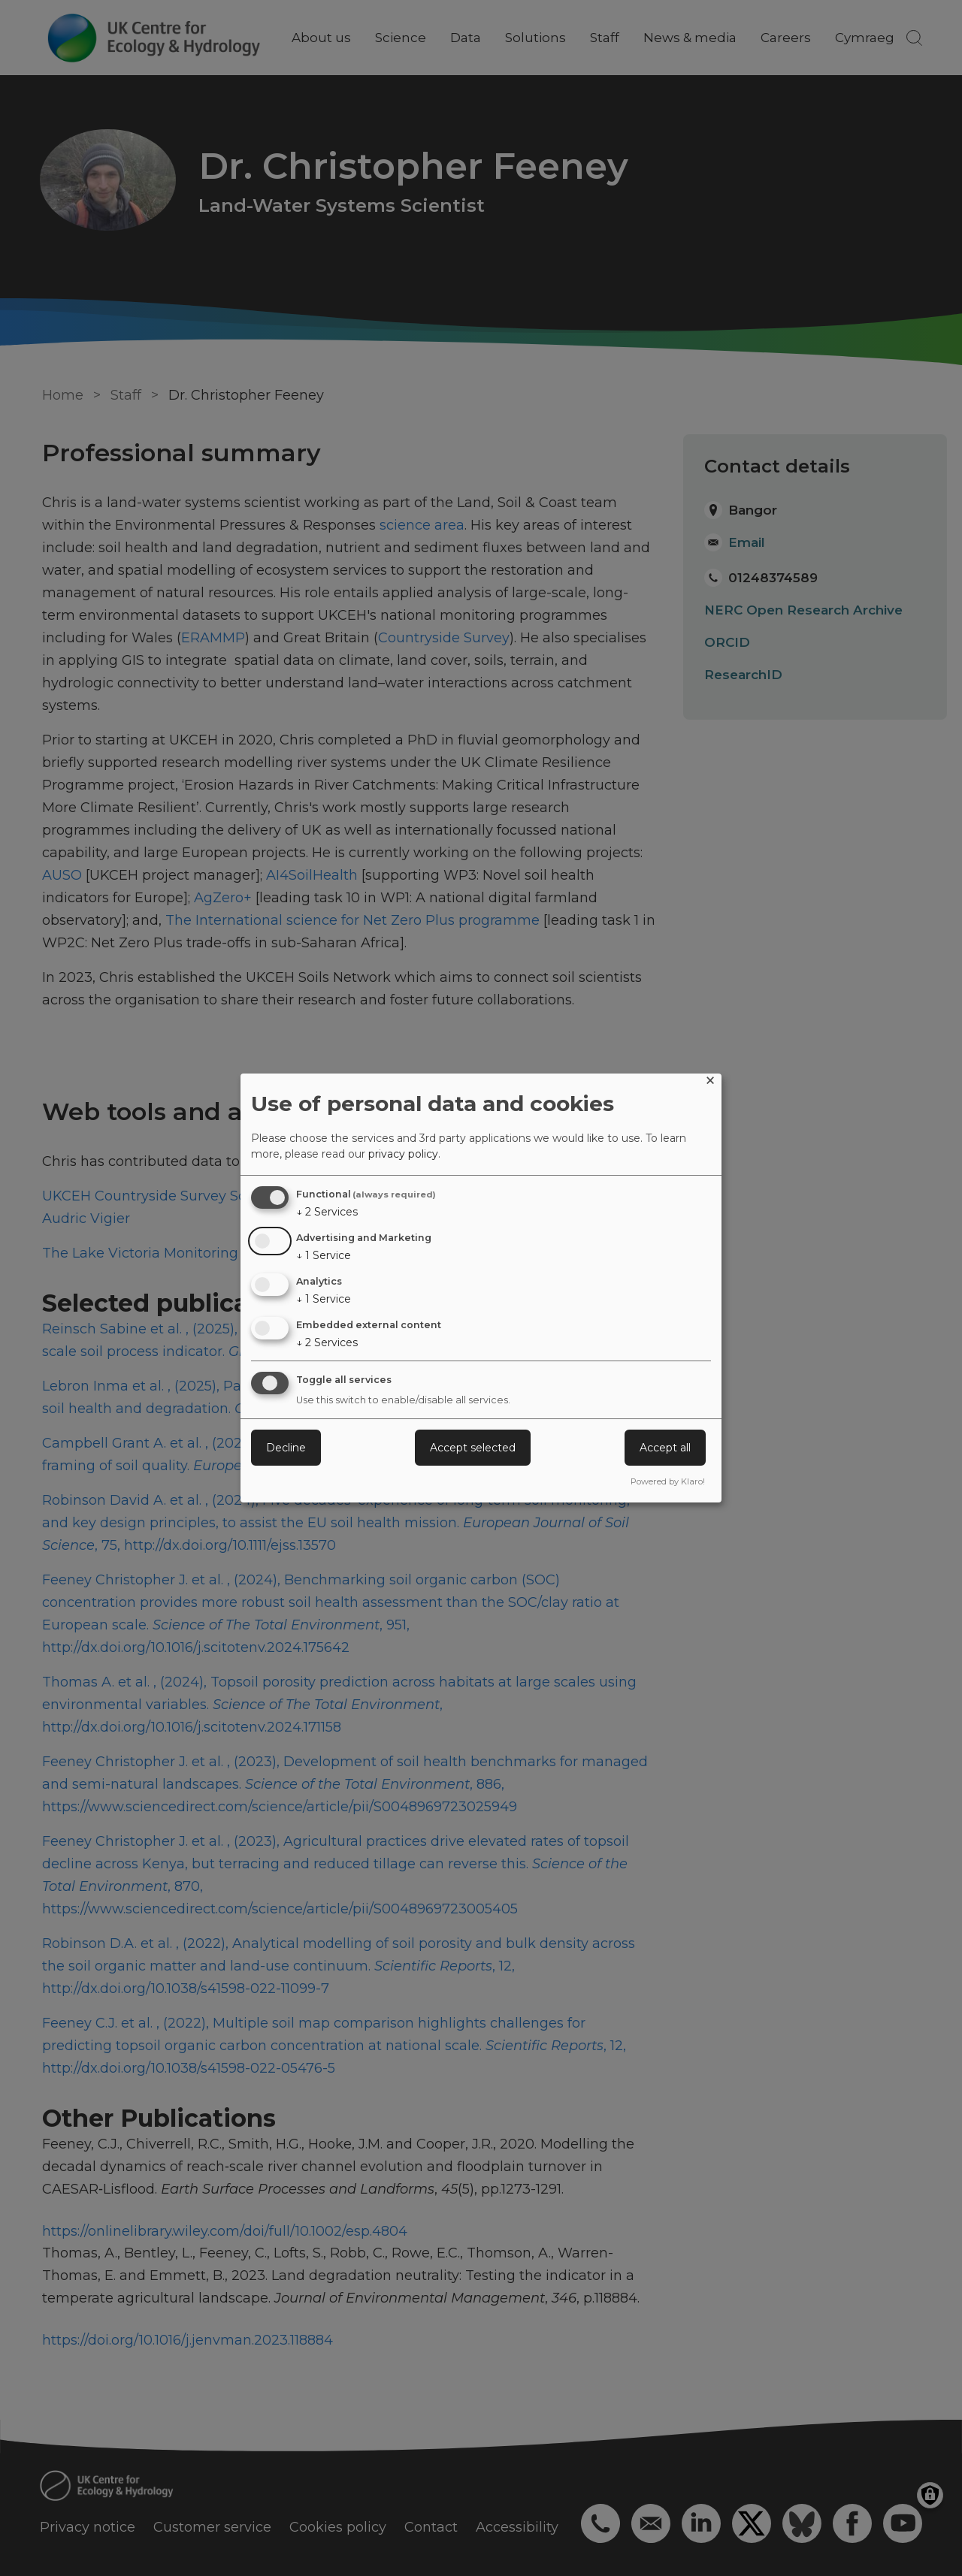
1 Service (323, 1255)
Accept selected (473, 1447)
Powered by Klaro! (668, 1481)
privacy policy (403, 1154)
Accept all (665, 1447)
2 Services (327, 1211)
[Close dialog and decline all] (710, 1083)
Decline (286, 1447)
